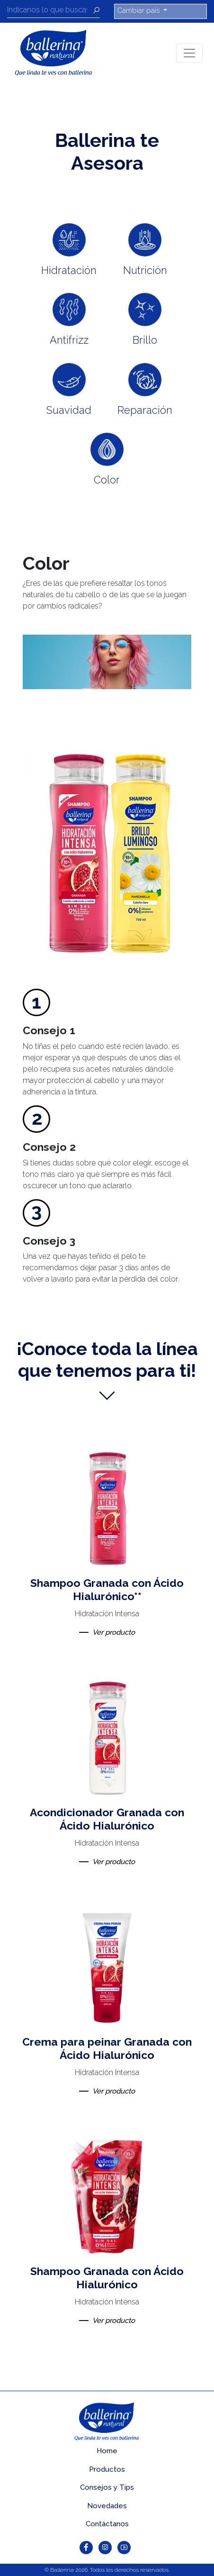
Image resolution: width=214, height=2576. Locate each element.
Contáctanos (107, 2524)
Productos (107, 2469)
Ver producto (113, 1632)
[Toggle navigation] (189, 53)
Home (107, 2451)
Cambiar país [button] (139, 10)
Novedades (107, 2506)
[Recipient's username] (50, 11)
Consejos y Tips (107, 2487)
